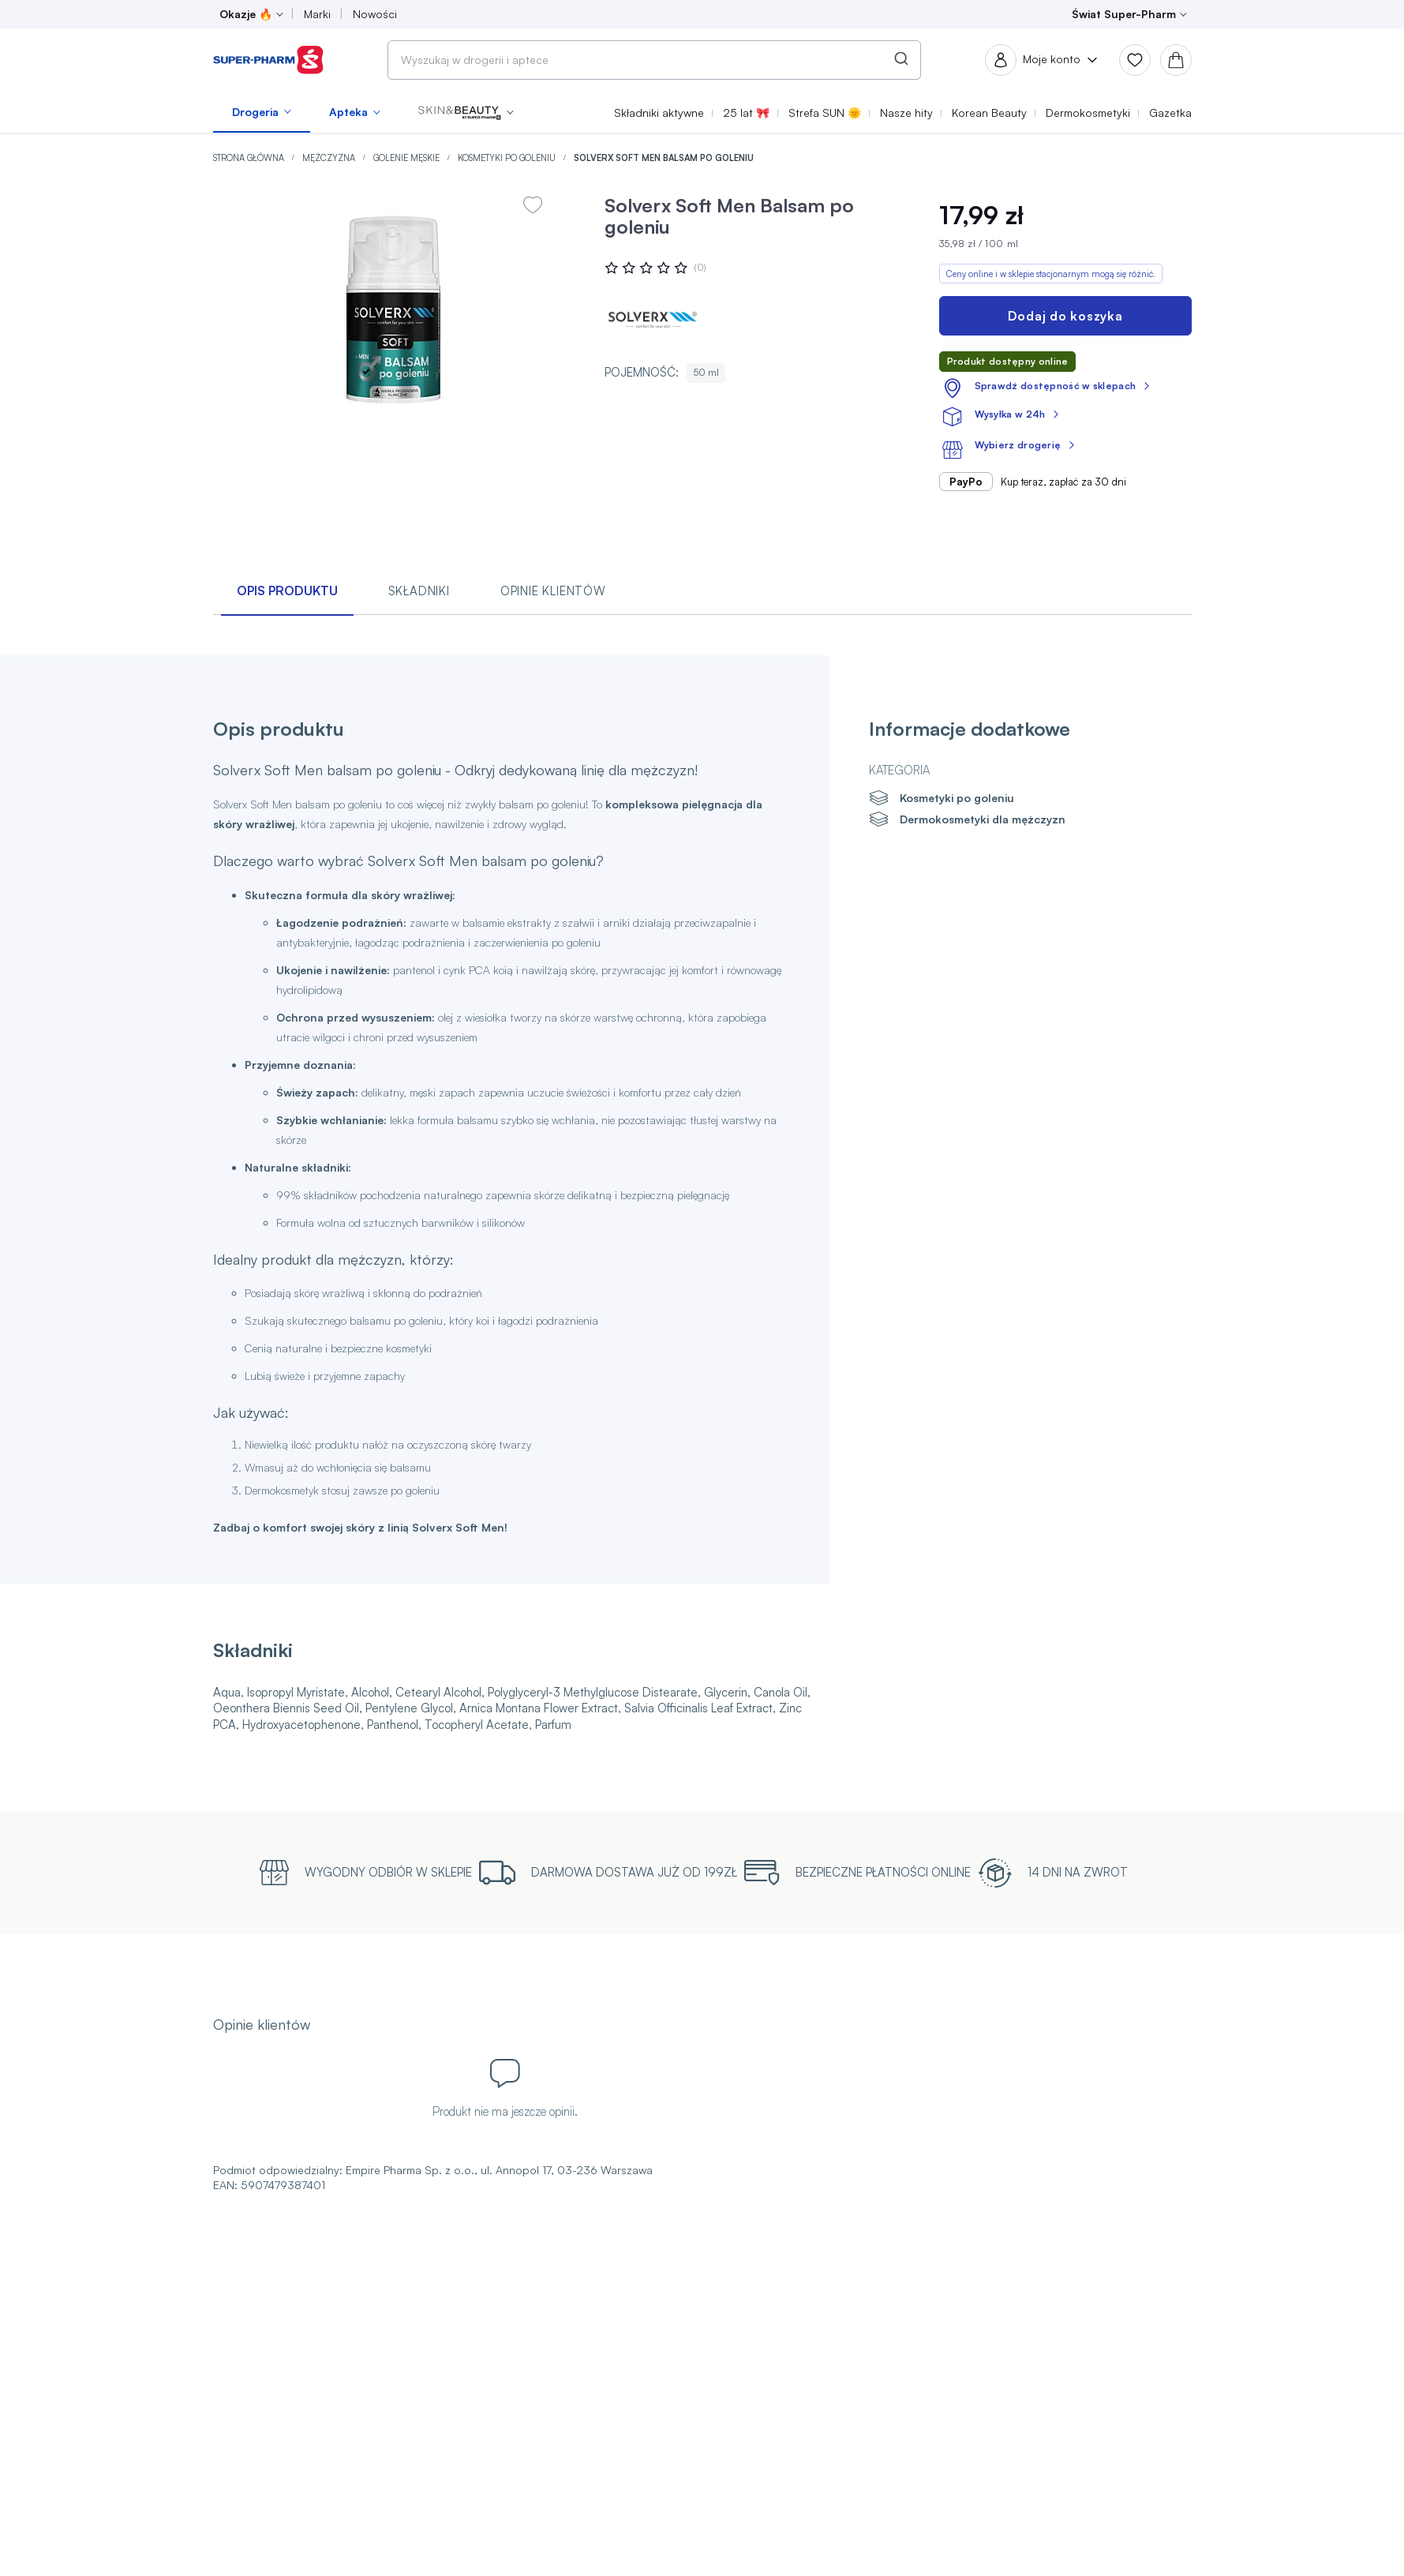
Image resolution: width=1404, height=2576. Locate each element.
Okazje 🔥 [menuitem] (245, 14)
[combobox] (654, 60)
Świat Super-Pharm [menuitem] (1124, 14)
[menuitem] (261, 112)
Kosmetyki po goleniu (508, 157)
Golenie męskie (407, 157)
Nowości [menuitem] (375, 14)
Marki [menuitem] (317, 14)
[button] (466, 112)
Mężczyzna (330, 157)
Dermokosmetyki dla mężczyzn (982, 819)
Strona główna (249, 157)
